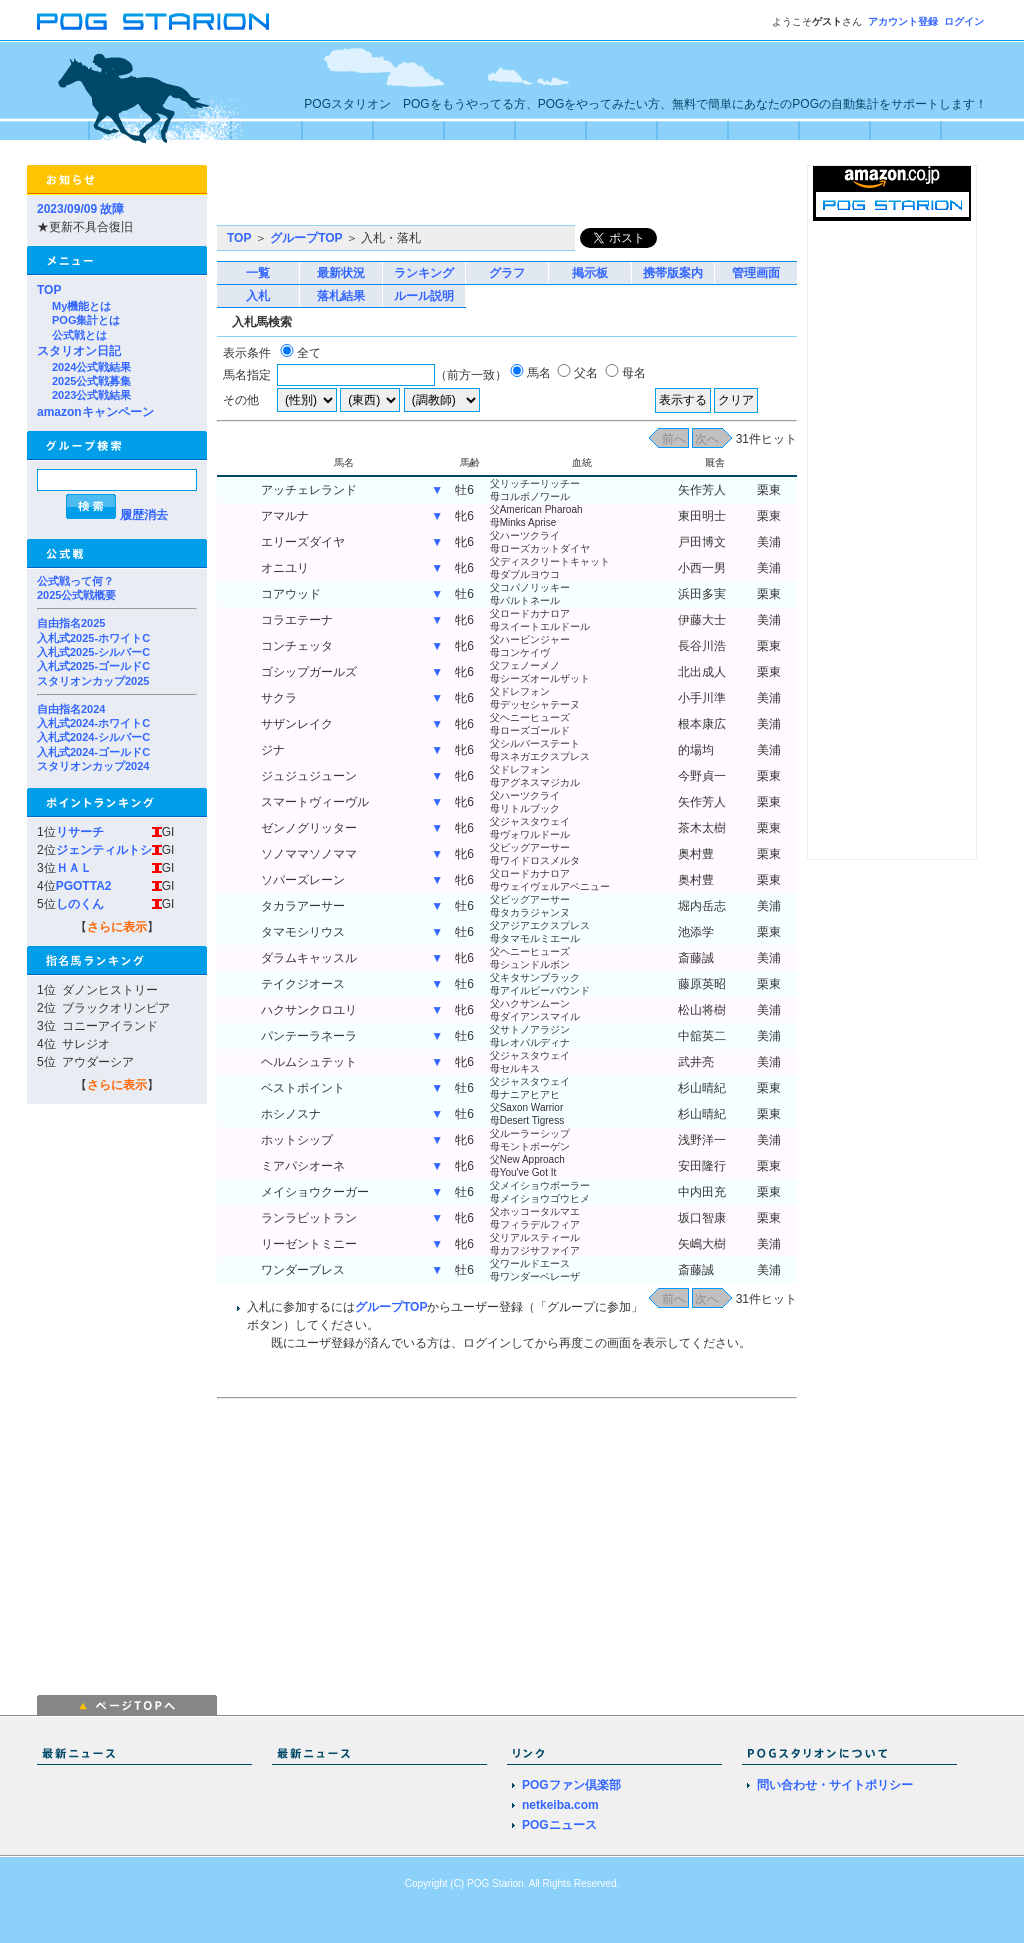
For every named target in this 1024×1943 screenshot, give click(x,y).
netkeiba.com (560, 1805)
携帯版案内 (673, 273)
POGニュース (559, 1825)
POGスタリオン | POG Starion (153, 21)
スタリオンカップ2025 (93, 681)
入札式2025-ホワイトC (93, 638)
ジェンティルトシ (104, 850)
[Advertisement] (451, 195)
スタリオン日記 (79, 351)
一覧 (258, 273)
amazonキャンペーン (95, 412)
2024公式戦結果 (91, 367)
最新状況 (341, 273)
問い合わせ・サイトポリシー (835, 1785)
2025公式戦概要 (76, 595)
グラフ (507, 273)
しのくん (80, 904)
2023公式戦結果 (91, 395)
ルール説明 (424, 296)
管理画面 (756, 273)
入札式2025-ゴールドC (93, 666)
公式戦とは (79, 335)
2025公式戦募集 (91, 381)
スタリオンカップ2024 (93, 766)
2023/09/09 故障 (80, 209)
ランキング (424, 273)
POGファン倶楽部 (571, 1785)
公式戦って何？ (75, 581)
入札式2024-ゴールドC (93, 752)
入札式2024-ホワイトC (93, 723)
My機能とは (81, 306)
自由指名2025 (71, 623)
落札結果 (341, 296)
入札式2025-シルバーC (93, 652)
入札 (258, 296)
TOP (49, 290)
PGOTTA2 (84, 886)
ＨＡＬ (74, 868)
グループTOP (306, 238)
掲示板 (590, 273)
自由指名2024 (71, 709)
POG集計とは (86, 320)
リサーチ (80, 832)
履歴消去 (144, 515)
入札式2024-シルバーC (93, 737)
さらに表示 (117, 927)
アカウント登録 (903, 21)
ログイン (964, 21)
